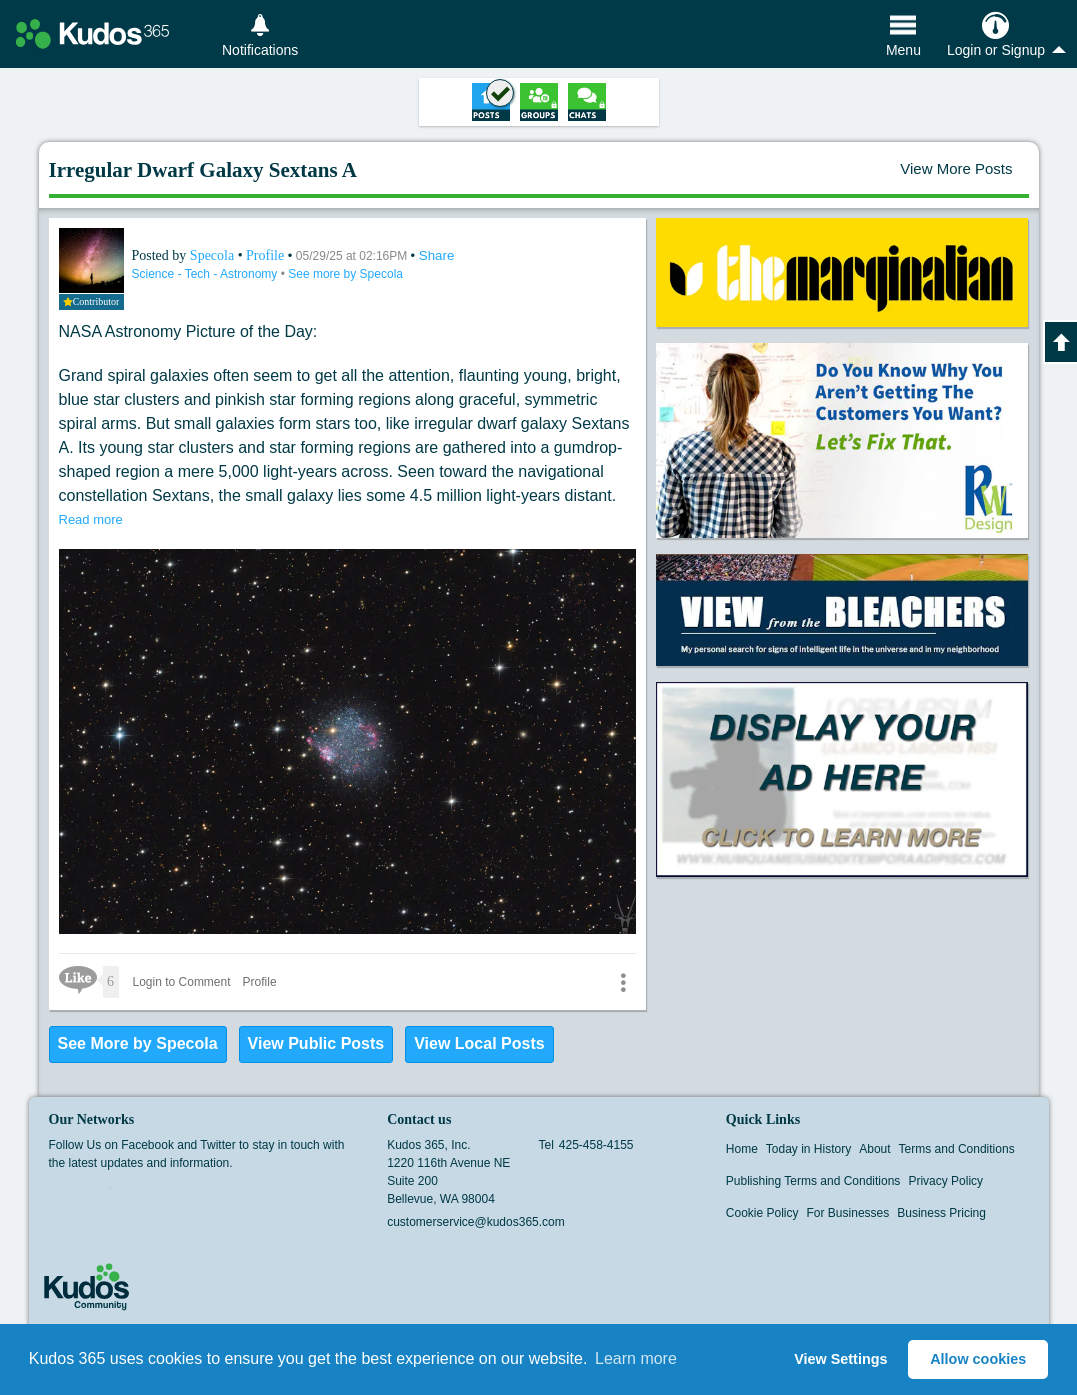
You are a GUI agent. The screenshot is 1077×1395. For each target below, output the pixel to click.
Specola (214, 255)
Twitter (98, 1194)
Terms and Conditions (957, 1149)
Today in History (808, 1149)
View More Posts (956, 168)
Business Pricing (941, 1213)
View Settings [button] (840, 1359)
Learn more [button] (636, 1358)
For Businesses (848, 1213)
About (874, 1149)
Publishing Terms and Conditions (813, 1181)
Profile (265, 255)
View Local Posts (479, 1043)
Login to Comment (182, 982)
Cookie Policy (762, 1213)
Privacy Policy (945, 1181)
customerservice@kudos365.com (476, 1222)
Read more (91, 519)
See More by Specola (138, 1043)
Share (437, 255)
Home (742, 1149)
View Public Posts (316, 1043)
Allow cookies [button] (978, 1359)
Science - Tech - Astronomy (206, 274)
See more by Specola (345, 274)
